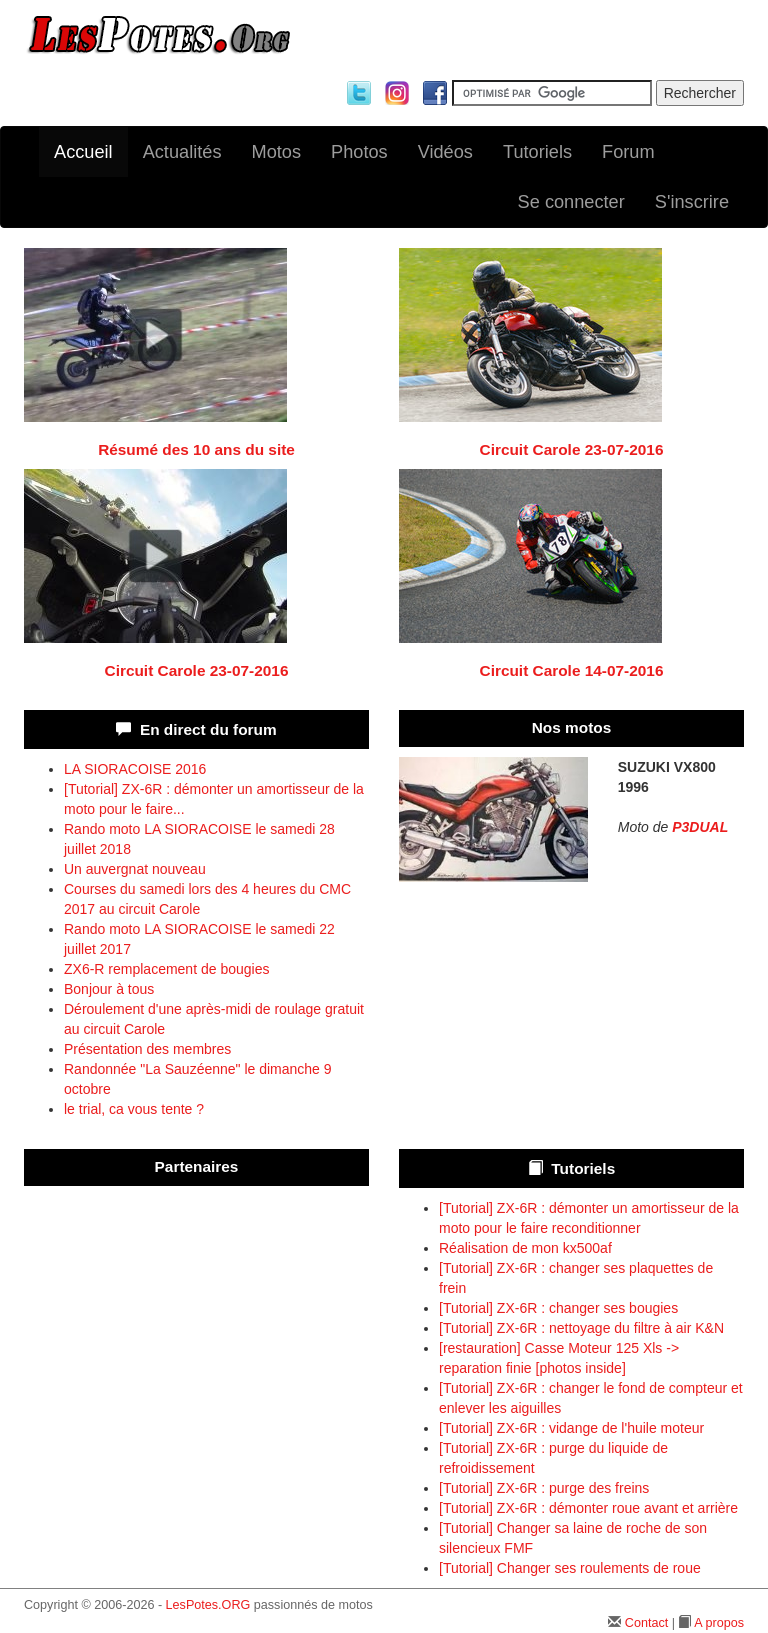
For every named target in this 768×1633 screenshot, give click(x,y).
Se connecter (571, 202)
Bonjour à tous (109, 989)
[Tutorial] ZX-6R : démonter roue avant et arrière (588, 1508)
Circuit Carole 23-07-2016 (572, 449)
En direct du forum (208, 729)
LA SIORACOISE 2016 (135, 769)
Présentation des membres (147, 1049)
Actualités (182, 152)
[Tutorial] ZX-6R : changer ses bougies (558, 1308)
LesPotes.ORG (208, 1605)
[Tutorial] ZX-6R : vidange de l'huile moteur (571, 1428)
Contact (646, 1623)
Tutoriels (537, 152)
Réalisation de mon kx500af (525, 1248)
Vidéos (445, 152)
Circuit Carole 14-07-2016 (572, 670)
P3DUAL (700, 827)
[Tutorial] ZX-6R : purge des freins (544, 1488)
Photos (359, 152)
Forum (628, 152)
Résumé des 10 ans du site (196, 449)
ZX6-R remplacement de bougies (166, 969)
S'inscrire (692, 202)
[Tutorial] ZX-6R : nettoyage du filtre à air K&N (581, 1328)
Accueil (83, 152)
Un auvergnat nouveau (135, 869)
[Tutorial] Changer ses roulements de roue (570, 1568)
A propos (719, 1623)
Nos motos (572, 727)
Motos (277, 152)
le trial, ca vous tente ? (134, 1109)
